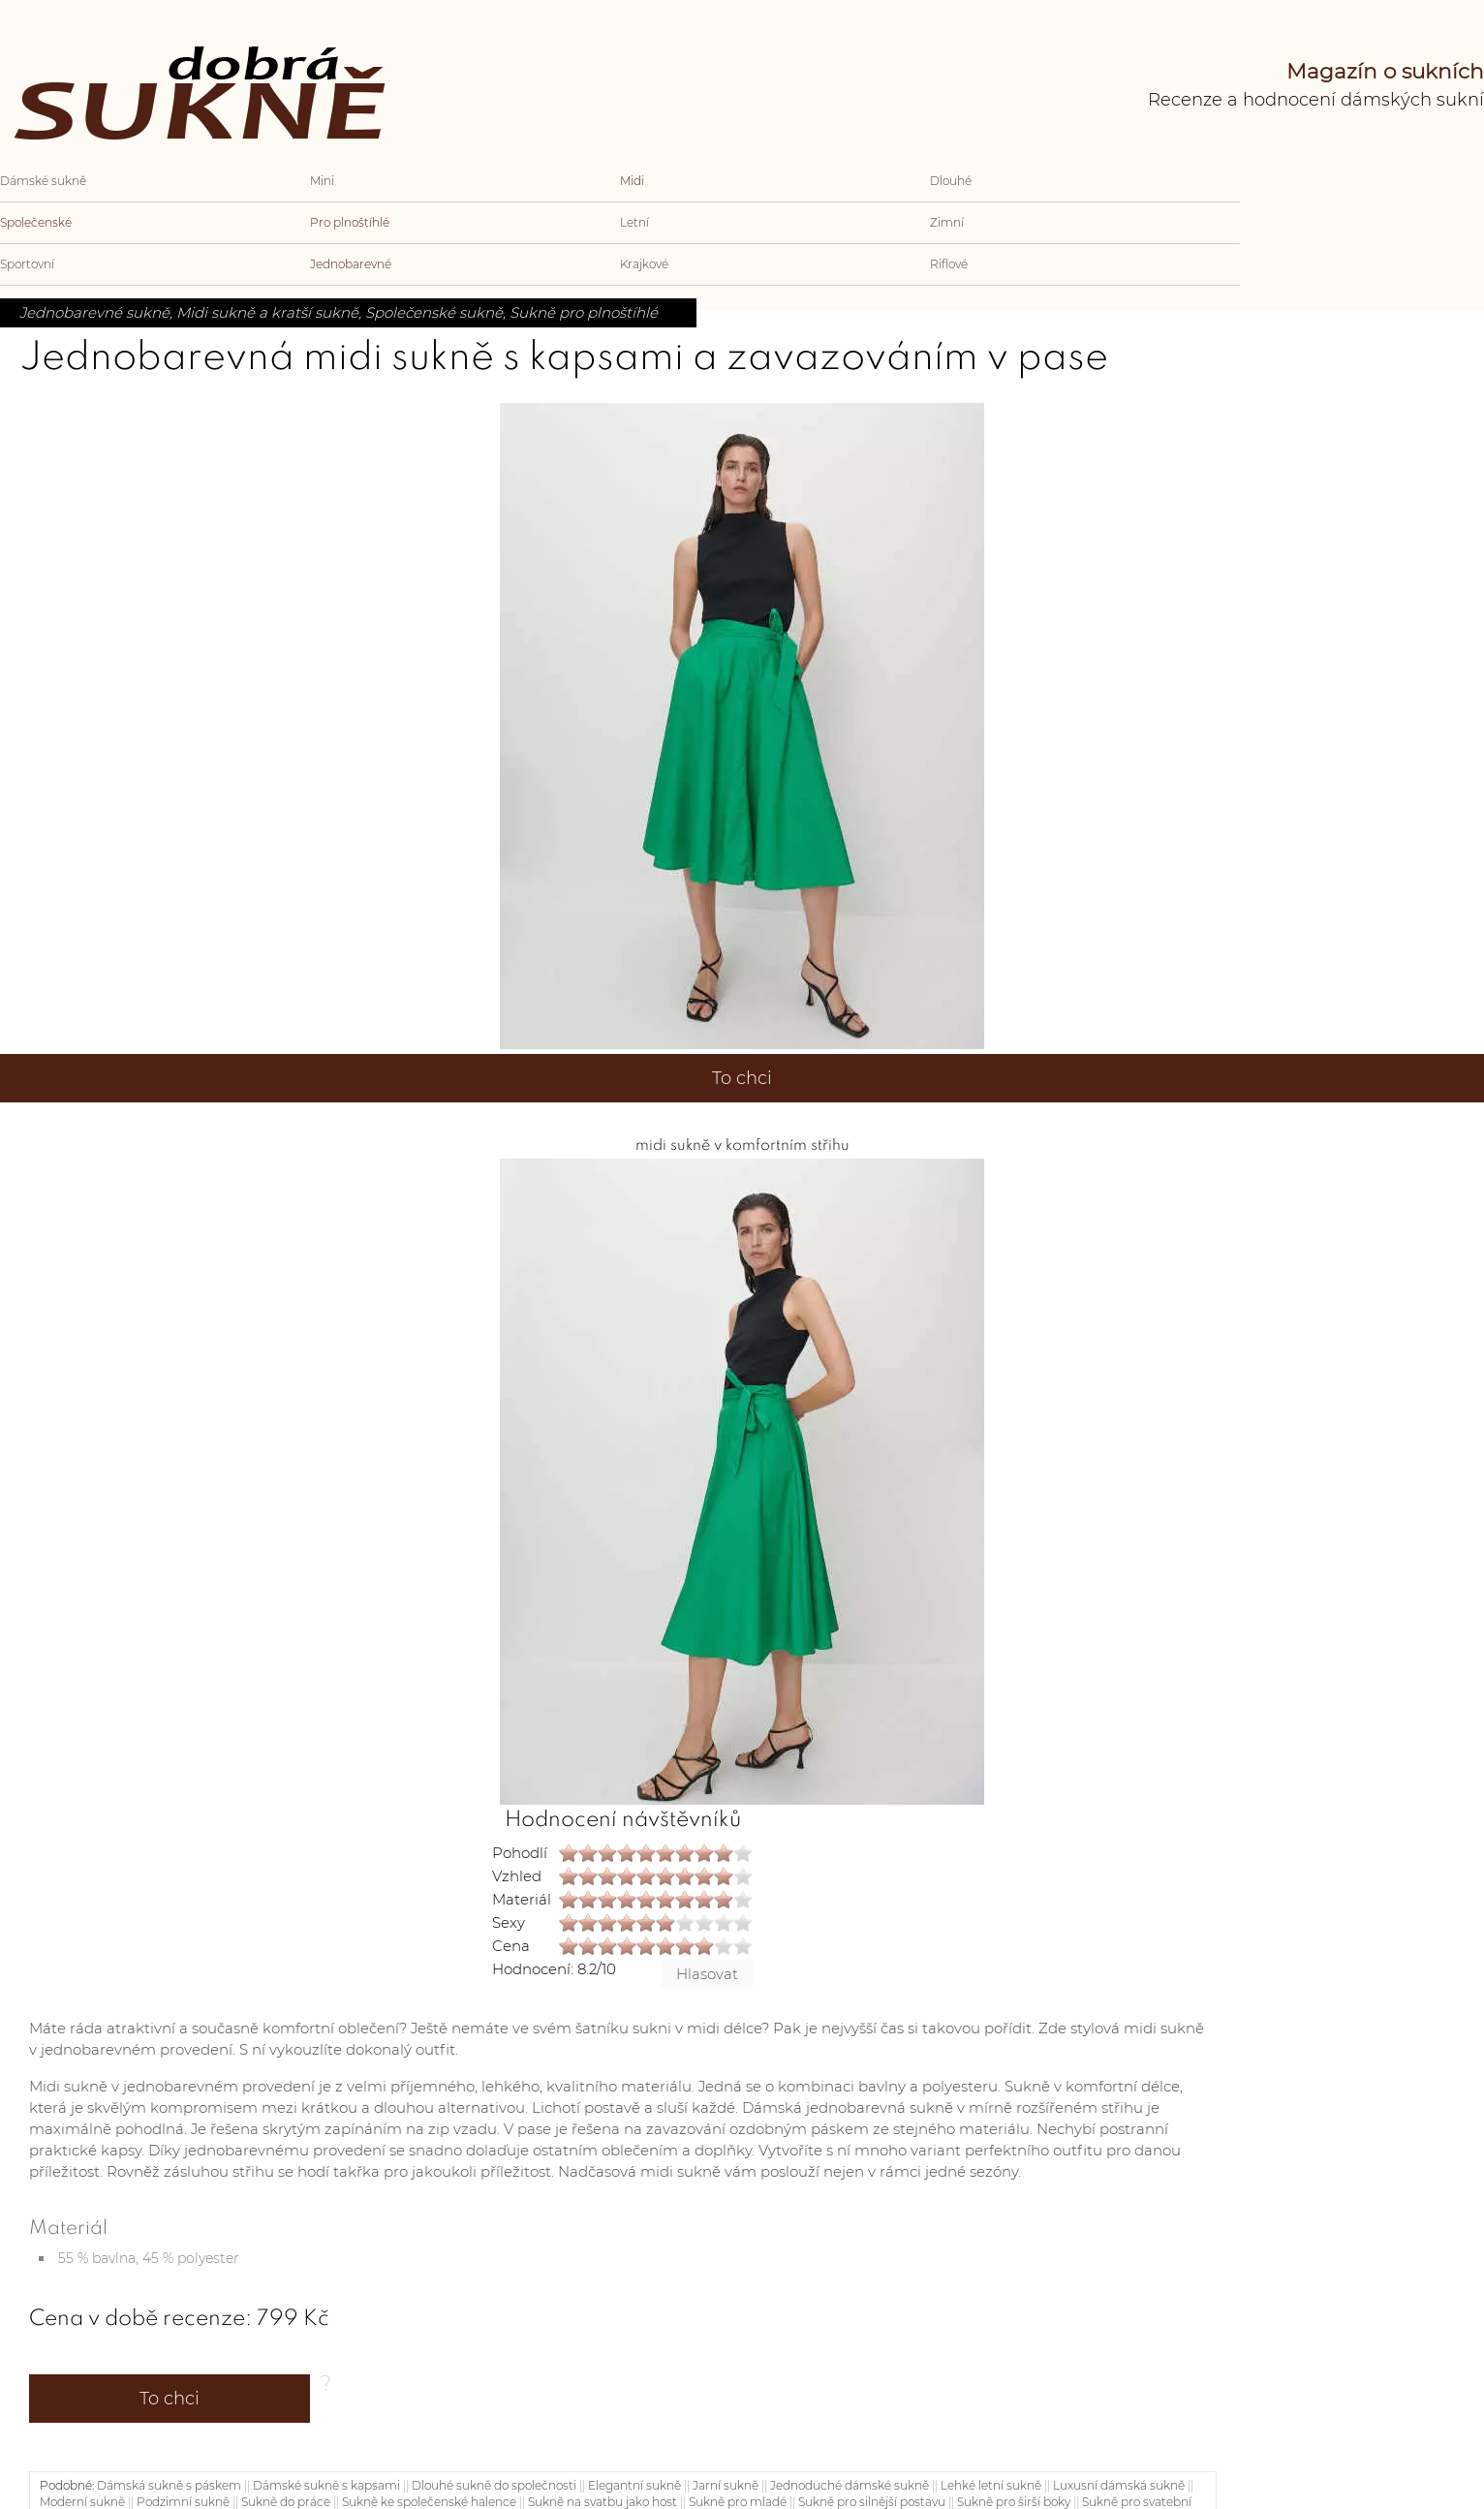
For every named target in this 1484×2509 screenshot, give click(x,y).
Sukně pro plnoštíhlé (584, 312)
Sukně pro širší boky (1013, 2501)
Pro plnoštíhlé (349, 222)
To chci (742, 1078)
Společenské (36, 222)
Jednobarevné (350, 264)
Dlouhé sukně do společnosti (494, 2485)
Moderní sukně (82, 2501)
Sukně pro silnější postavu (871, 2501)
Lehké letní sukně (991, 2485)
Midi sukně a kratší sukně (267, 312)
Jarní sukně (725, 2485)
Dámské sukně (43, 180)
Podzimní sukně (183, 2501)
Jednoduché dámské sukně (849, 2485)
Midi (632, 180)
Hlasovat (707, 1974)
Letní (634, 222)
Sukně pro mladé (738, 2501)
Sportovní (27, 264)
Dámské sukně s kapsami (326, 2485)
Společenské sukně (434, 312)
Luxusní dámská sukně (1119, 2485)
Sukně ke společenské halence (429, 2501)
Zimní (947, 222)
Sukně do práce (285, 2501)
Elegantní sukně (634, 2485)
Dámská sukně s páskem (169, 2485)
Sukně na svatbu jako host (602, 2501)
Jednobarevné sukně (94, 312)
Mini (322, 180)
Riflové (949, 264)
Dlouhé (951, 180)
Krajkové (644, 264)
